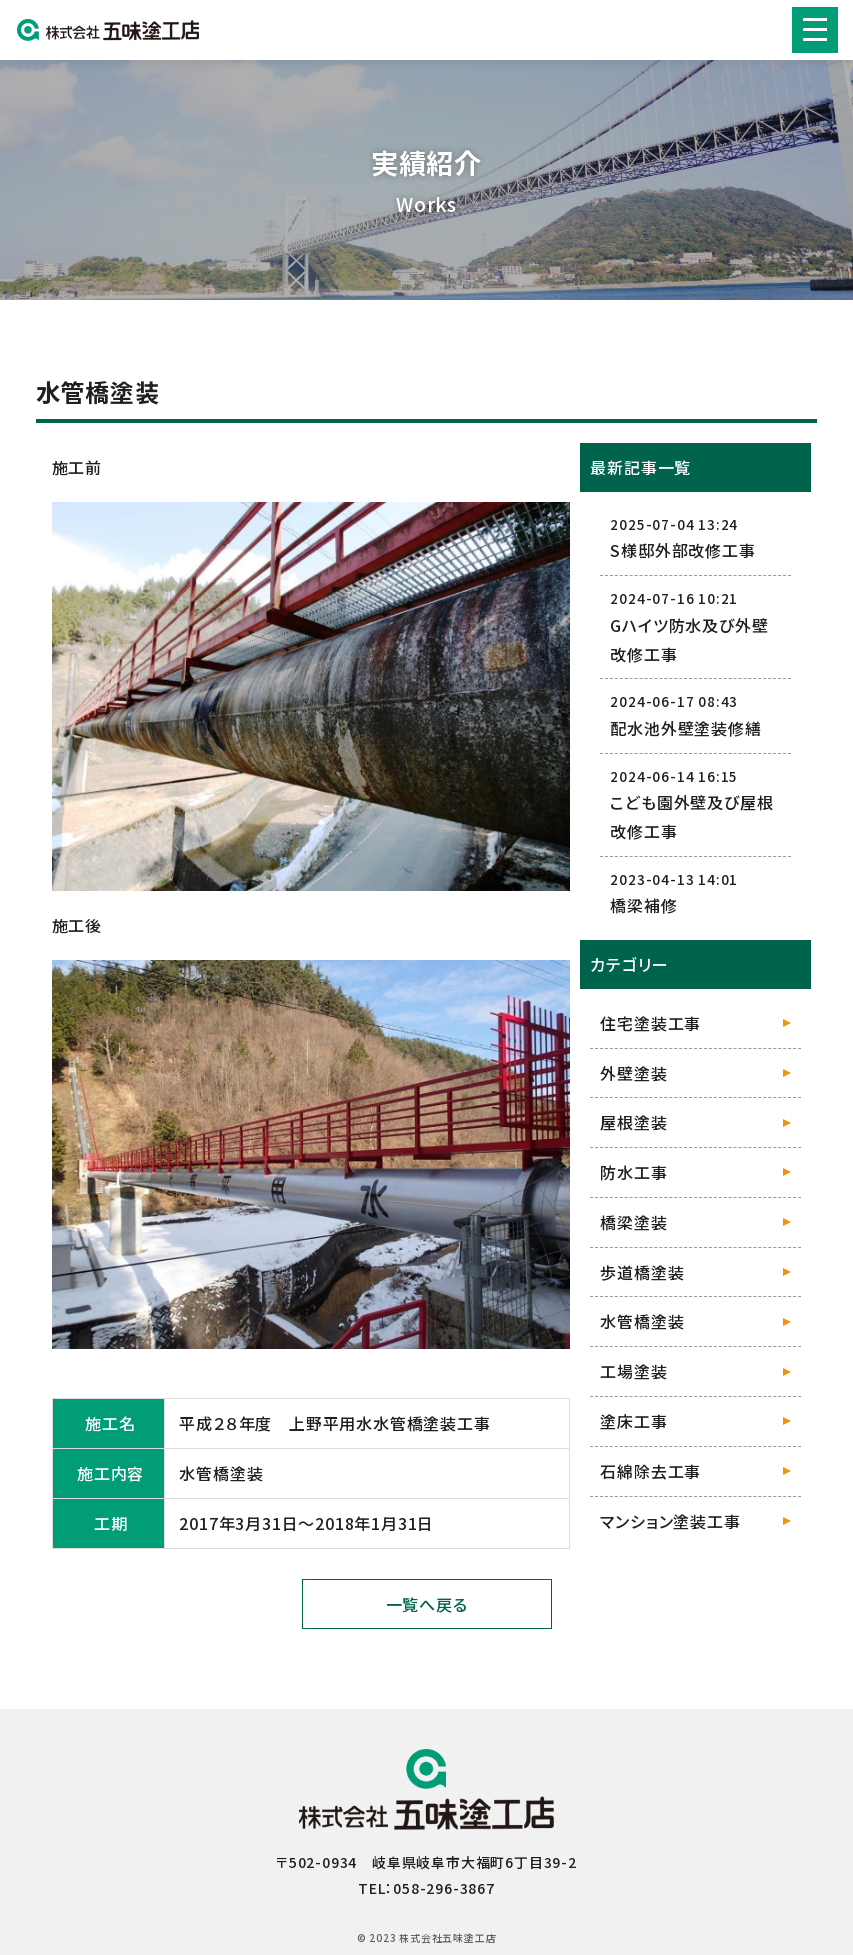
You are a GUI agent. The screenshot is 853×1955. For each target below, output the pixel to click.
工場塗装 (633, 1371)
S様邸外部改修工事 (682, 550)
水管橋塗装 (642, 1321)
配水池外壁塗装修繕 (685, 728)
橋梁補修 (643, 905)
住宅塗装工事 (650, 1023)
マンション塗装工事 (670, 1521)
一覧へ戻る (427, 1604)
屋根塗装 (633, 1122)
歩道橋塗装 (642, 1272)
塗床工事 (633, 1421)
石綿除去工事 (650, 1471)
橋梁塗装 (633, 1222)
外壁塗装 (633, 1073)
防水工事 (633, 1172)
